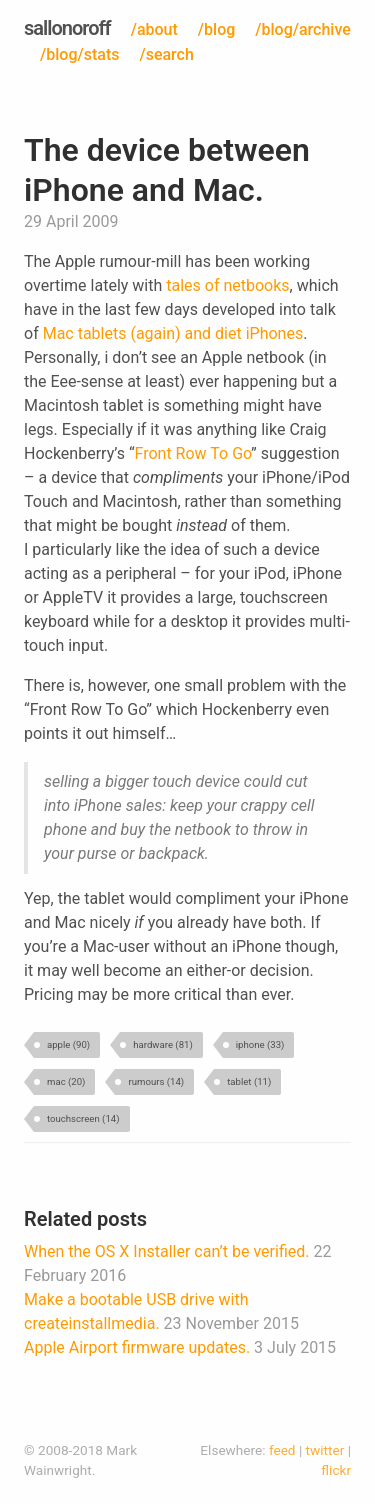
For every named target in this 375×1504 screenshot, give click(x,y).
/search (166, 54)
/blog (216, 29)
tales (183, 285)
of (212, 285)
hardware (163, 1044)
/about (154, 29)
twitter (325, 1450)
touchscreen (83, 1118)
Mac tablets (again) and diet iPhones (173, 333)
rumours (156, 1081)
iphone (260, 1044)
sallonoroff (67, 28)
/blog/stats (79, 54)
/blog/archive (303, 29)
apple (68, 1044)
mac (66, 1081)
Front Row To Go (193, 453)
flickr (336, 1470)
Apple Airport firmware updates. (137, 1347)
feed (282, 1450)
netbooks (256, 285)
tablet (249, 1081)
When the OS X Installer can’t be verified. (166, 1251)
